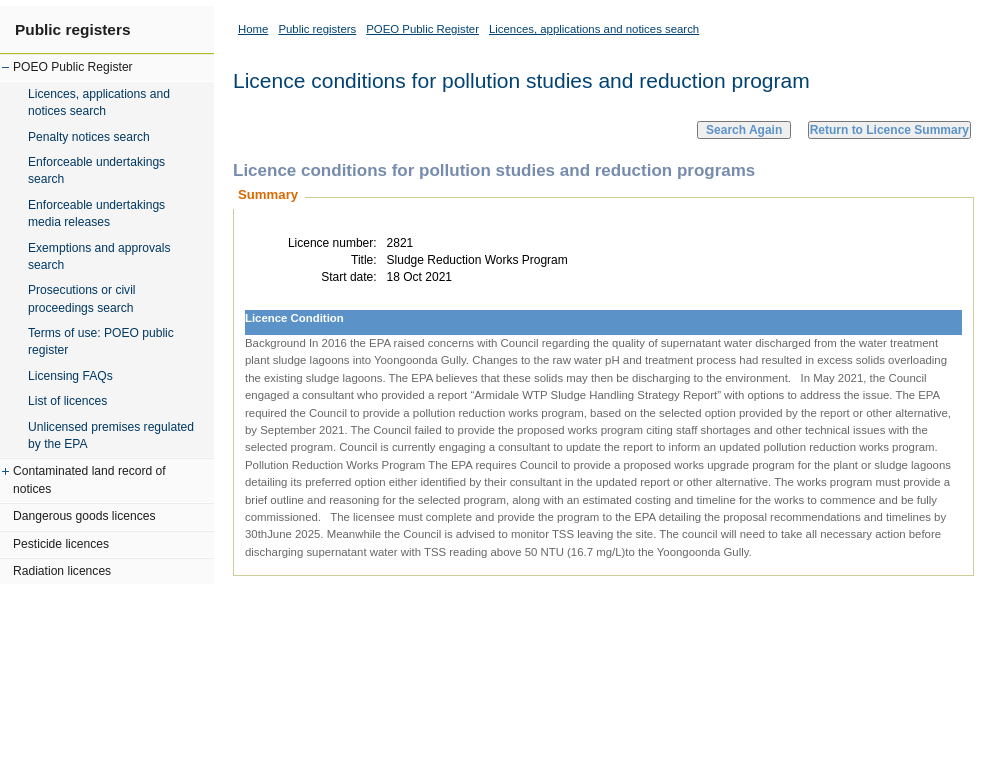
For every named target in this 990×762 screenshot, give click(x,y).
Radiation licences (62, 571)
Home (253, 29)
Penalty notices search (89, 137)
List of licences (67, 401)
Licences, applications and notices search (99, 102)
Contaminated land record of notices (89, 479)
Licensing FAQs (70, 376)
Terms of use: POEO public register (101, 341)
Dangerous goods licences (84, 516)
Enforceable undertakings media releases (96, 213)
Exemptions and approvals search (99, 256)
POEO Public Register (73, 67)
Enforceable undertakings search (96, 170)
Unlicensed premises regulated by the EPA (111, 435)
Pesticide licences (61, 544)
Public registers (72, 29)
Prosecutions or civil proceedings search (82, 298)
